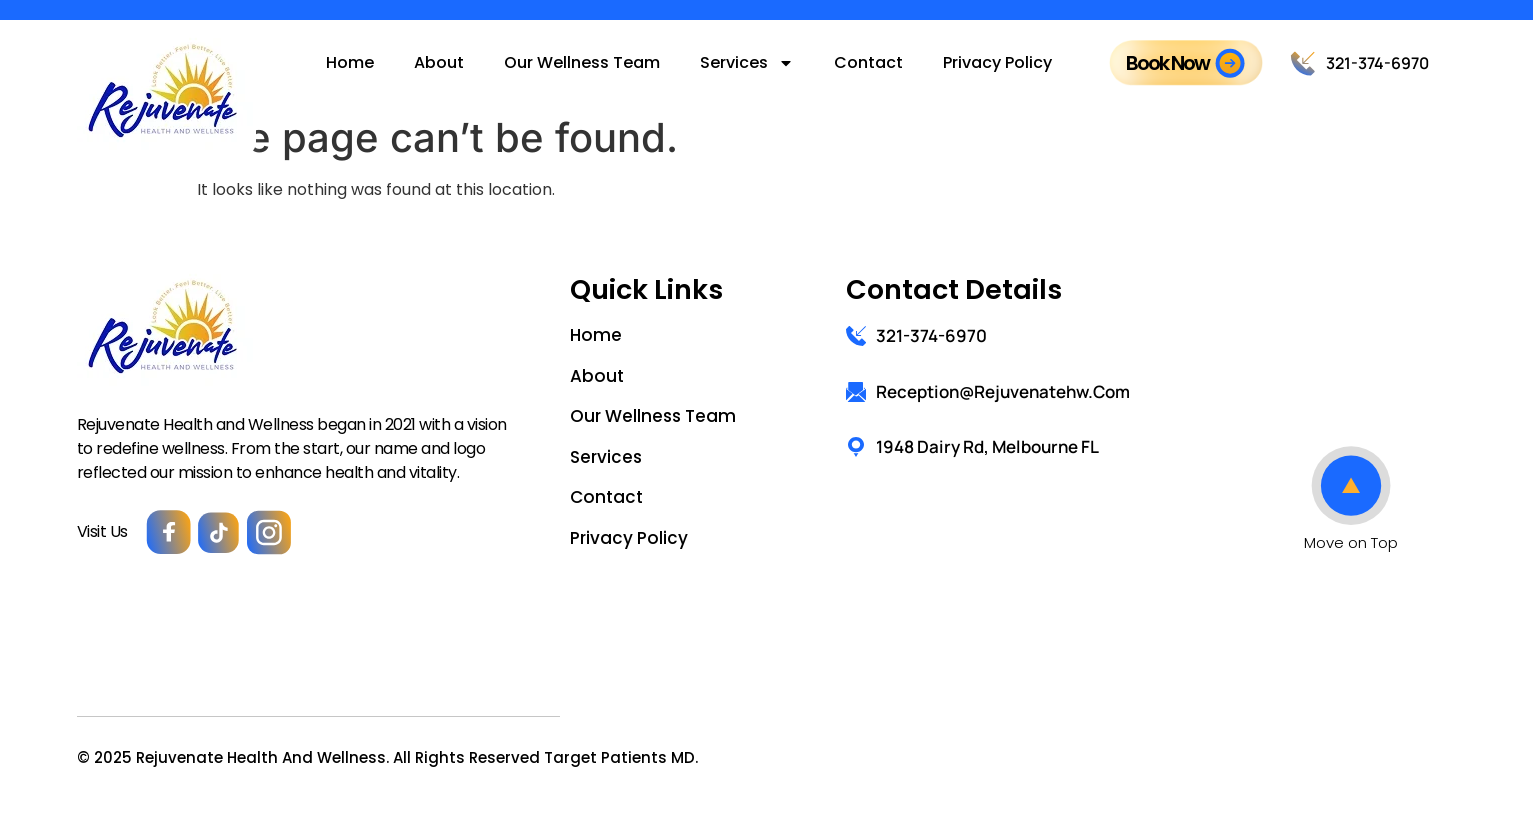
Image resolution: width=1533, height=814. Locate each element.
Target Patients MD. (621, 757)
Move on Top (1351, 542)
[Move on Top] (1351, 486)
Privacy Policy (997, 62)
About (439, 62)
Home (350, 62)
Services (747, 63)
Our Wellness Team (582, 62)
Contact (868, 62)
